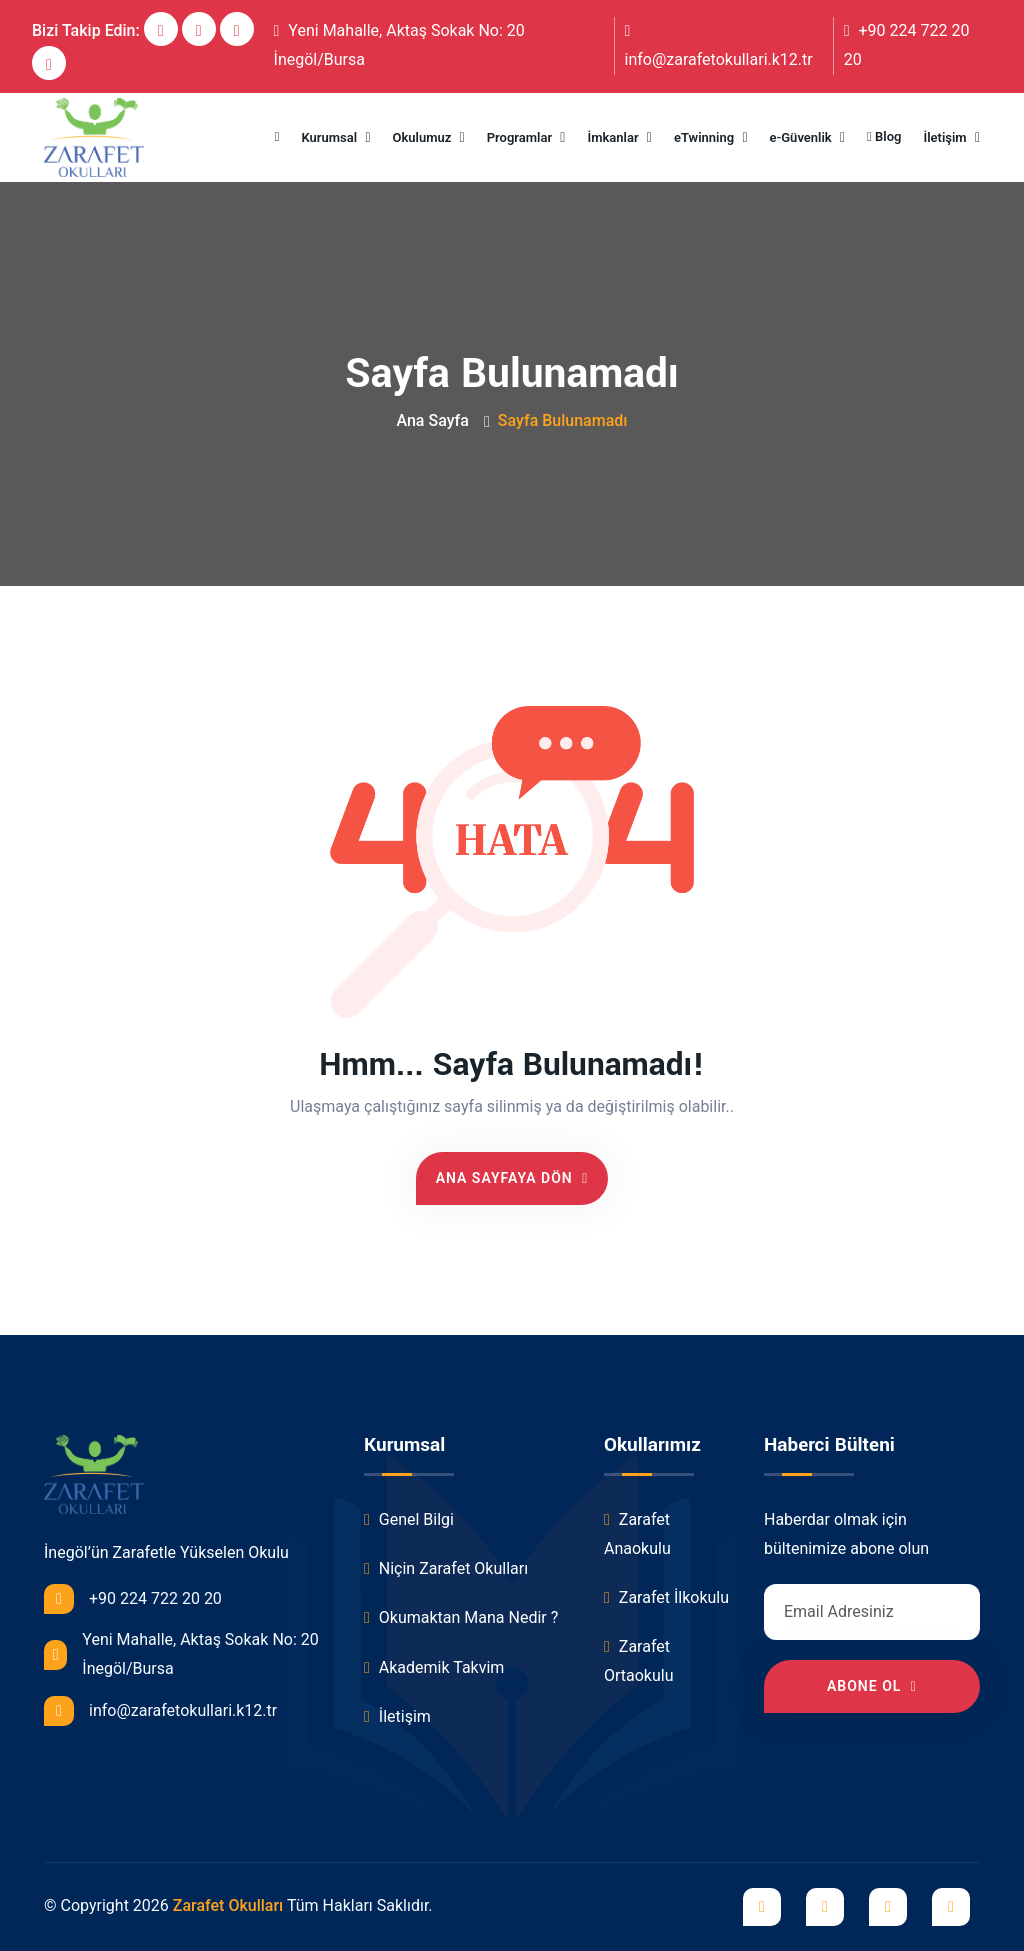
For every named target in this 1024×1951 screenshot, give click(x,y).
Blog (884, 136)
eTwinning (705, 137)
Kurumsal (331, 137)
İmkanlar (614, 137)
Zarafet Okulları (228, 1905)
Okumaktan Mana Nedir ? (461, 1617)
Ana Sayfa (432, 420)
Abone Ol (872, 1686)
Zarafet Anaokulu (637, 1534)
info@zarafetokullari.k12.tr (719, 46)
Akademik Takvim (434, 1667)
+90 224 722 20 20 (907, 45)
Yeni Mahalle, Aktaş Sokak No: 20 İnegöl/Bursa (399, 45)
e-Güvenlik (802, 137)
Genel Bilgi (409, 1519)
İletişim (946, 137)
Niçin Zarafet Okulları (446, 1568)
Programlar (521, 137)
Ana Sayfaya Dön (512, 1178)
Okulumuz (424, 137)
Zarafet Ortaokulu (639, 1661)
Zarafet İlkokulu (666, 1597)
